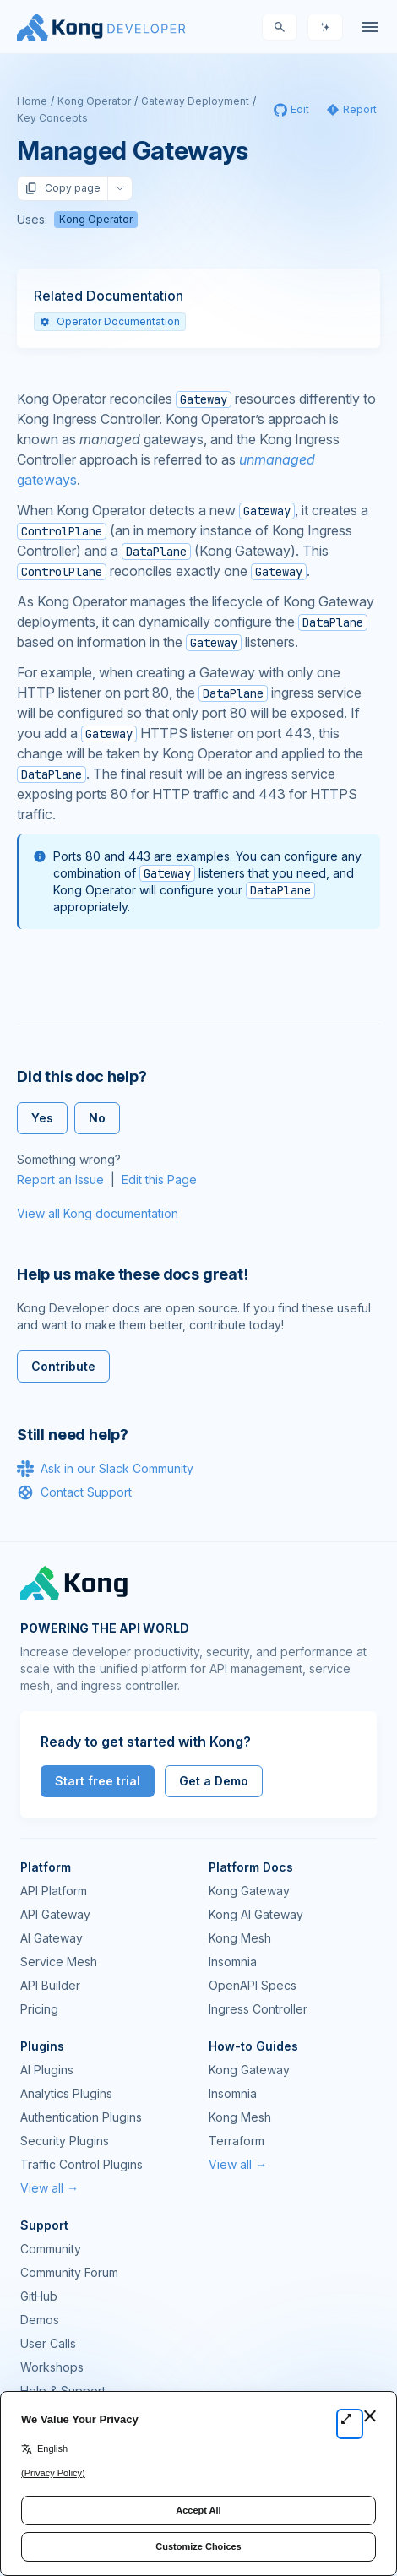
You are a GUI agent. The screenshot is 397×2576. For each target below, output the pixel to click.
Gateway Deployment (195, 101)
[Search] (279, 27)
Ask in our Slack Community (105, 1468)
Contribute (63, 1366)
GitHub (38, 2296)
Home (32, 101)
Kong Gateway (249, 1890)
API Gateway (55, 1914)
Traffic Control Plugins (81, 2164)
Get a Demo (213, 1781)
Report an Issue (60, 1179)
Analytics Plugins (66, 2093)
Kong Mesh (240, 1938)
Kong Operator (94, 101)
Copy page (62, 188)
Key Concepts (52, 117)
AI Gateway (51, 1938)
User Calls (48, 2343)
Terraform (236, 2140)
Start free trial (97, 1781)
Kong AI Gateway (256, 1914)
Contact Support (74, 1492)
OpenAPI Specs (252, 1985)
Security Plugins (64, 2140)
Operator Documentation (110, 321)
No (97, 1118)
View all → (49, 2188)
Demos (39, 2319)
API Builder (50, 1985)
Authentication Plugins (81, 2117)
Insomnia (233, 1961)
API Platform (53, 1890)
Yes (42, 1118)
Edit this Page (159, 1179)
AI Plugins (46, 2069)
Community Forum (69, 2272)
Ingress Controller (258, 2009)
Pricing (39, 2009)
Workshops (52, 2367)
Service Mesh (58, 1961)
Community (50, 2249)
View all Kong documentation (97, 1213)
